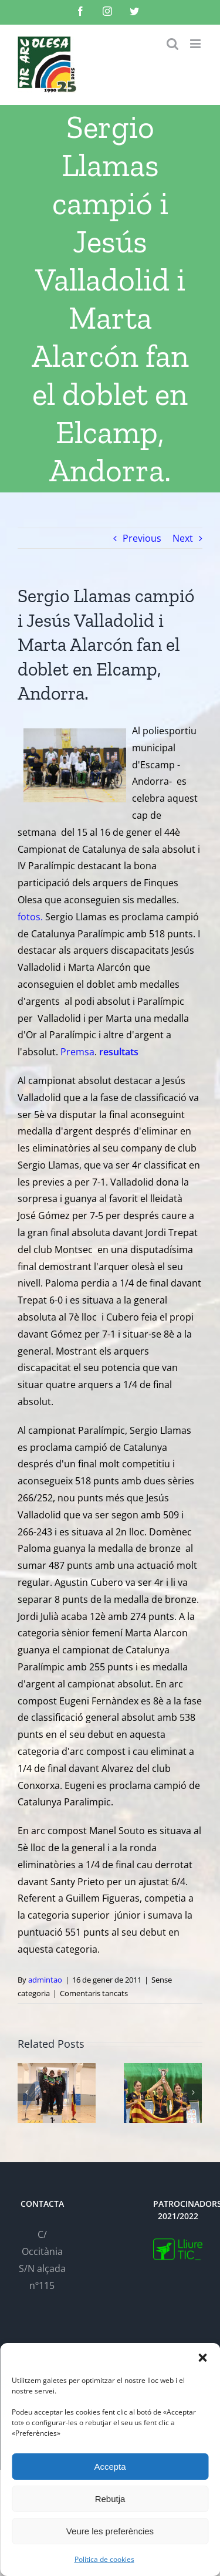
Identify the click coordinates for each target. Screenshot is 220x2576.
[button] (202, 2358)
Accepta (110, 2467)
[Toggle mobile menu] (196, 44)
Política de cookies (104, 2559)
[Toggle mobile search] (172, 44)
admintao (45, 1979)
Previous (142, 538)
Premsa (77, 1051)
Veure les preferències (110, 2531)
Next (182, 538)
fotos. (31, 916)
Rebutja (110, 2499)
